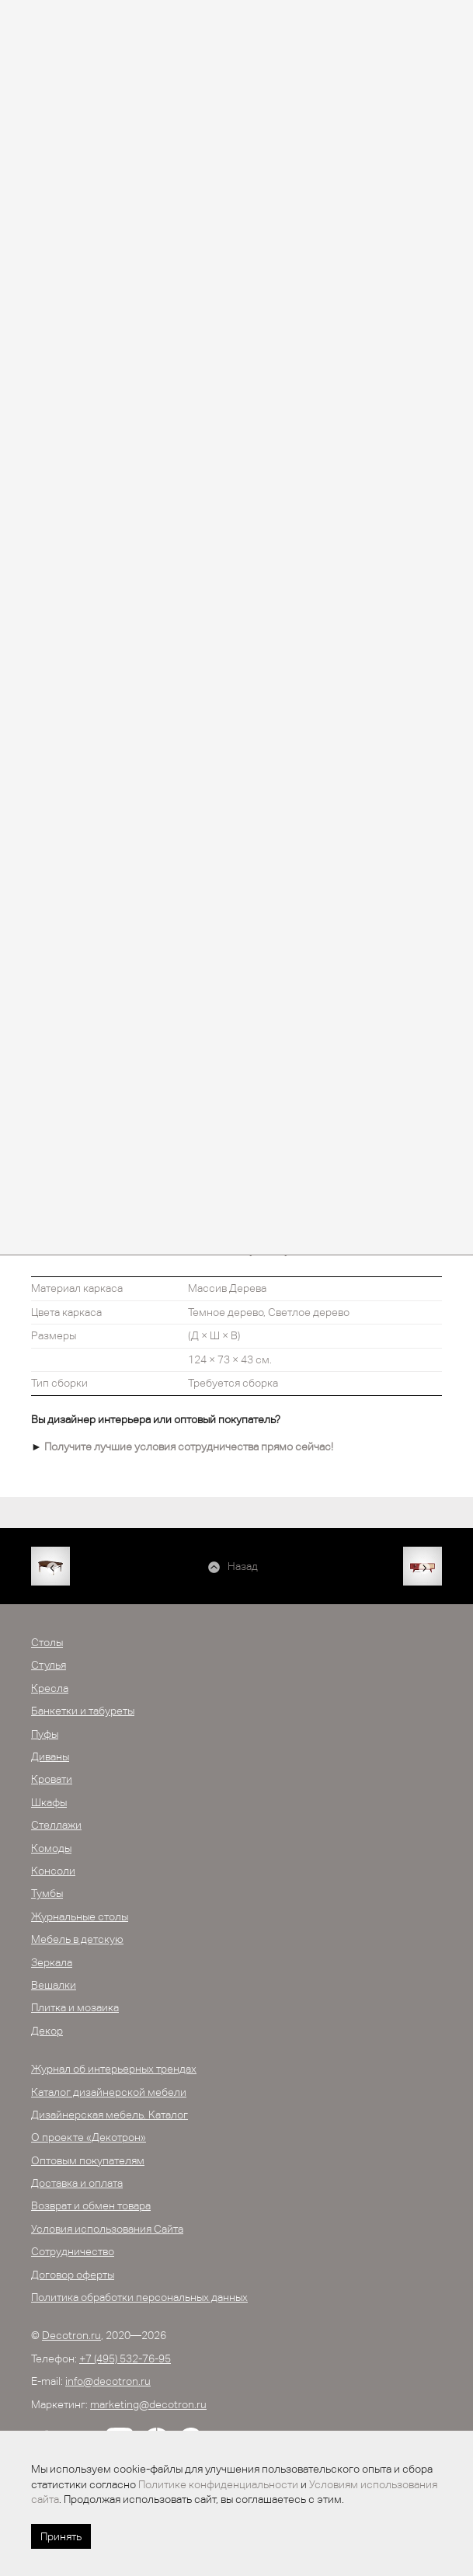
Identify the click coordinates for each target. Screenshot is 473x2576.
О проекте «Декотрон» (88, 2137)
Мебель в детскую (77, 1939)
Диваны (50, 1756)
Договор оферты (72, 2274)
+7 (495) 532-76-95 (125, 2358)
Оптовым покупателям (87, 2160)
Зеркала (51, 1962)
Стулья (48, 1665)
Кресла (49, 1688)
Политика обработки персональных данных (139, 2297)
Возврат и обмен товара (91, 2205)
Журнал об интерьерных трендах (114, 2069)
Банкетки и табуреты (82, 1710)
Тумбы (47, 1893)
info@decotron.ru (108, 2381)
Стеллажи (56, 1825)
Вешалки (53, 1985)
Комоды (51, 1848)
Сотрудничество (72, 2251)
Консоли (53, 1870)
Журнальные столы (79, 1916)
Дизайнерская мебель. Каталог (109, 2114)
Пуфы (44, 1734)
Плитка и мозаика (75, 2007)
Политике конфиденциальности (218, 2484)
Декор (47, 2030)
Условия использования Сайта (107, 2229)
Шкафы (49, 1802)
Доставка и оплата (77, 2183)
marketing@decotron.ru (148, 2404)
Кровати (51, 1779)
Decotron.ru (71, 2335)
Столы (47, 1642)
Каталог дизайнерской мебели (108, 2092)
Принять (61, 2536)
